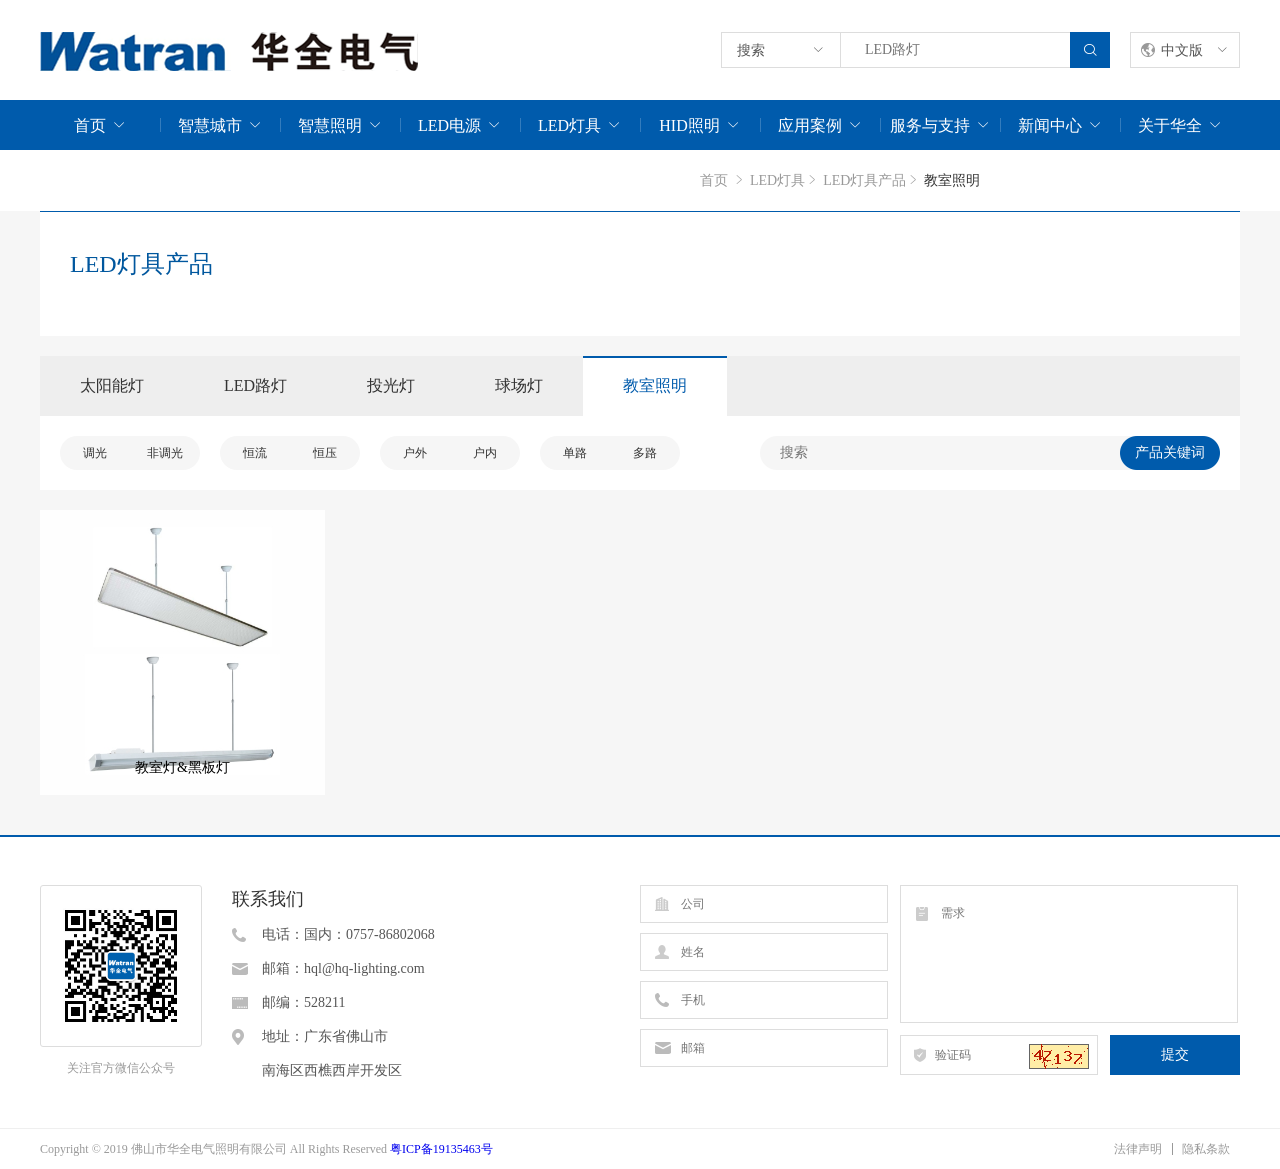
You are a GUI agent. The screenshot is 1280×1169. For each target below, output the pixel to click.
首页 (90, 125)
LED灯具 (569, 125)
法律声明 (1138, 1149)
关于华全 (1170, 125)
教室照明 (655, 385)
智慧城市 (210, 125)
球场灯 (519, 385)
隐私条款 (1206, 1149)
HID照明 (689, 125)
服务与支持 (930, 125)
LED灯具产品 (864, 180)
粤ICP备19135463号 (441, 1149)
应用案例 (810, 125)
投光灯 (391, 385)
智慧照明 (330, 125)
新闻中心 (1050, 125)
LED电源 (449, 125)
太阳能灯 (112, 385)
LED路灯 (255, 385)
